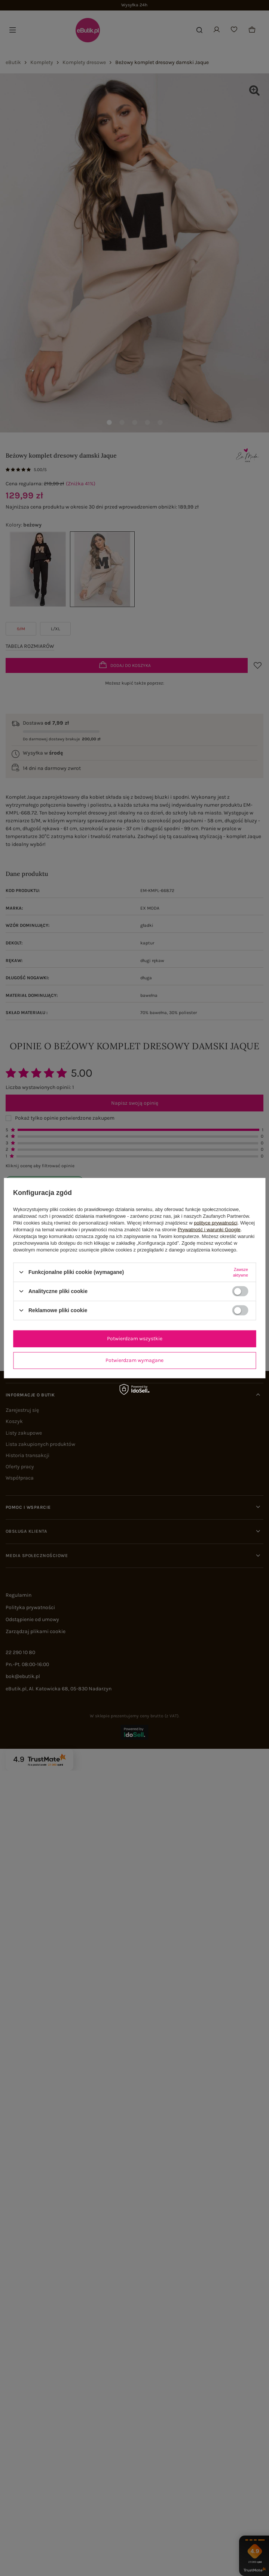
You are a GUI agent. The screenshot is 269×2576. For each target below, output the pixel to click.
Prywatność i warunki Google (209, 1229)
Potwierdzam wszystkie (134, 1338)
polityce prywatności (215, 1222)
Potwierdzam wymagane (134, 1360)
